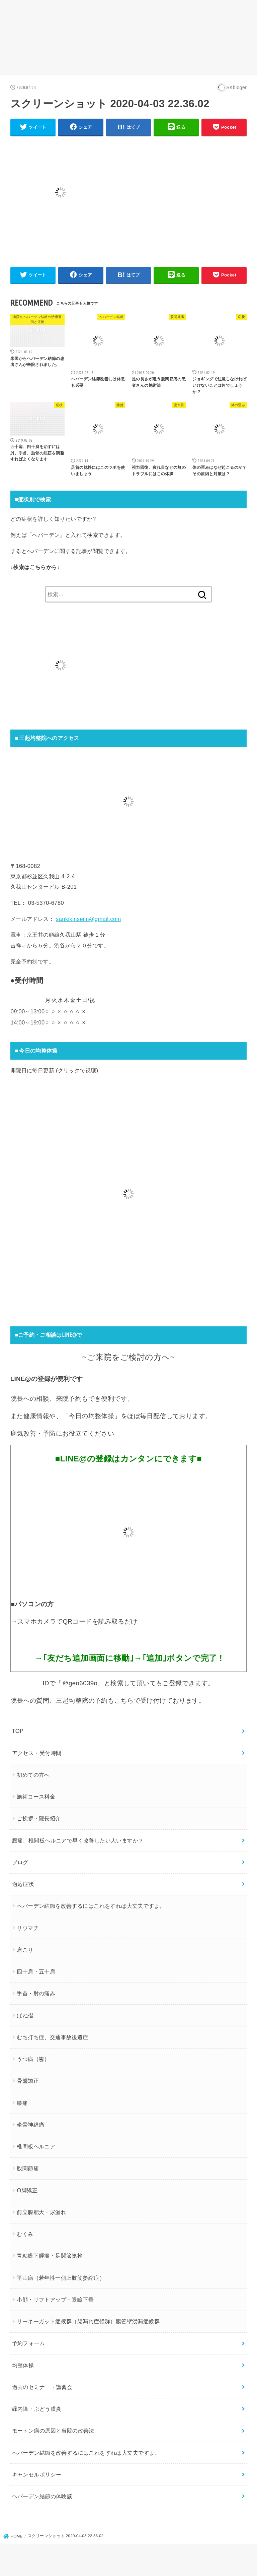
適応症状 (23, 1884)
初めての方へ (33, 1775)
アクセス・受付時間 (37, 1753)
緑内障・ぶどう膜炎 (37, 2409)
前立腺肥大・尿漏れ (41, 2212)
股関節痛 (28, 2168)
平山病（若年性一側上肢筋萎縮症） (61, 2278)
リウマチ (28, 1928)
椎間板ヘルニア (36, 2146)
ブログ (20, 1862)
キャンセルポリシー (37, 2474)
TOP (18, 1731)
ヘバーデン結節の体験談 (42, 2496)
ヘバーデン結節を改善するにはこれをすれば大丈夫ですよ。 (91, 1906)
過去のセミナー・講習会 (42, 2387)
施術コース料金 (36, 1797)
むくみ (25, 2234)
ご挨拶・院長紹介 (39, 1818)
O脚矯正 (27, 2190)
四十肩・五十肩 (36, 1971)
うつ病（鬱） (33, 2059)
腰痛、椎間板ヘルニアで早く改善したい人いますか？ (78, 1840)
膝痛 (22, 2103)
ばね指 (25, 2015)
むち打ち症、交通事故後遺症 (52, 2037)
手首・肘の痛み (36, 1993)
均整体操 (23, 2365)
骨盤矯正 (28, 2081)
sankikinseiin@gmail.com (88, 919)
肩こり (25, 1950)
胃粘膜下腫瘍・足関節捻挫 (50, 2256)
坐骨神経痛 (30, 2125)
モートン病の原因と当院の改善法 (53, 2431)
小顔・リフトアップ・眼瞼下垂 (55, 2300)
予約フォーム (28, 2343)
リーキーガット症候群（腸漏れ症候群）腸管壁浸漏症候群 (88, 2321)
